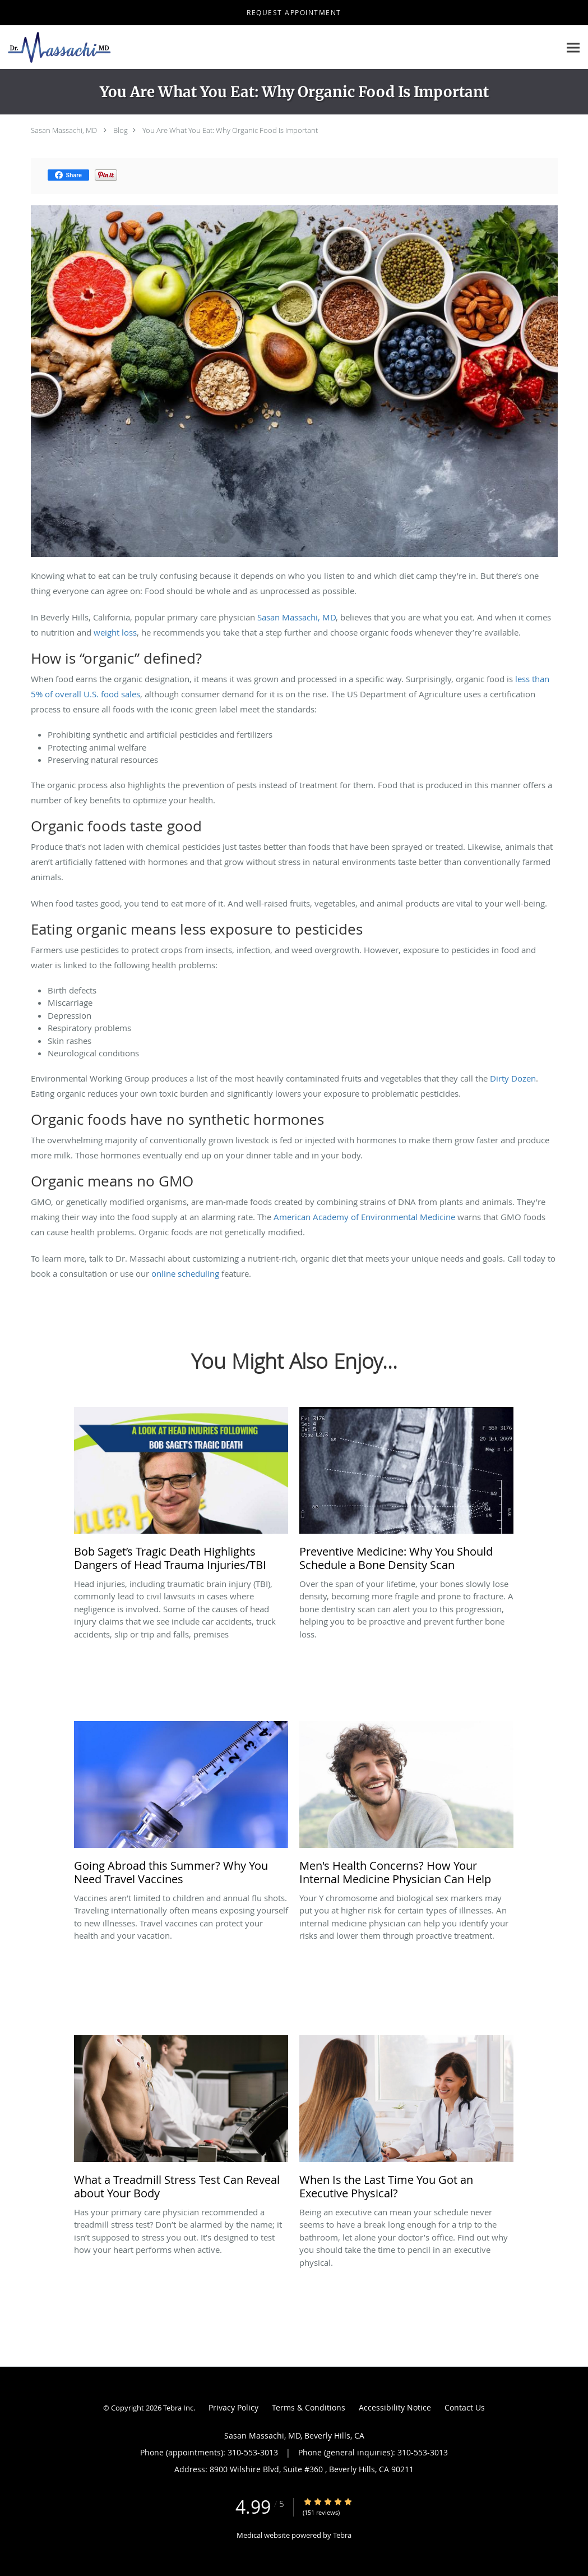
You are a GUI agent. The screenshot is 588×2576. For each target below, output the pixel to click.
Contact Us (465, 2407)
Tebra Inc (178, 2408)
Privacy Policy (233, 2407)
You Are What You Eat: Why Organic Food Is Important (230, 130)
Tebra (342, 2535)
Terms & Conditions (308, 2407)
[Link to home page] (56, 47)
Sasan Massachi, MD (64, 130)
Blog (120, 130)
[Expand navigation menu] (573, 47)
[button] (294, 13)
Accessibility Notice (395, 2407)
